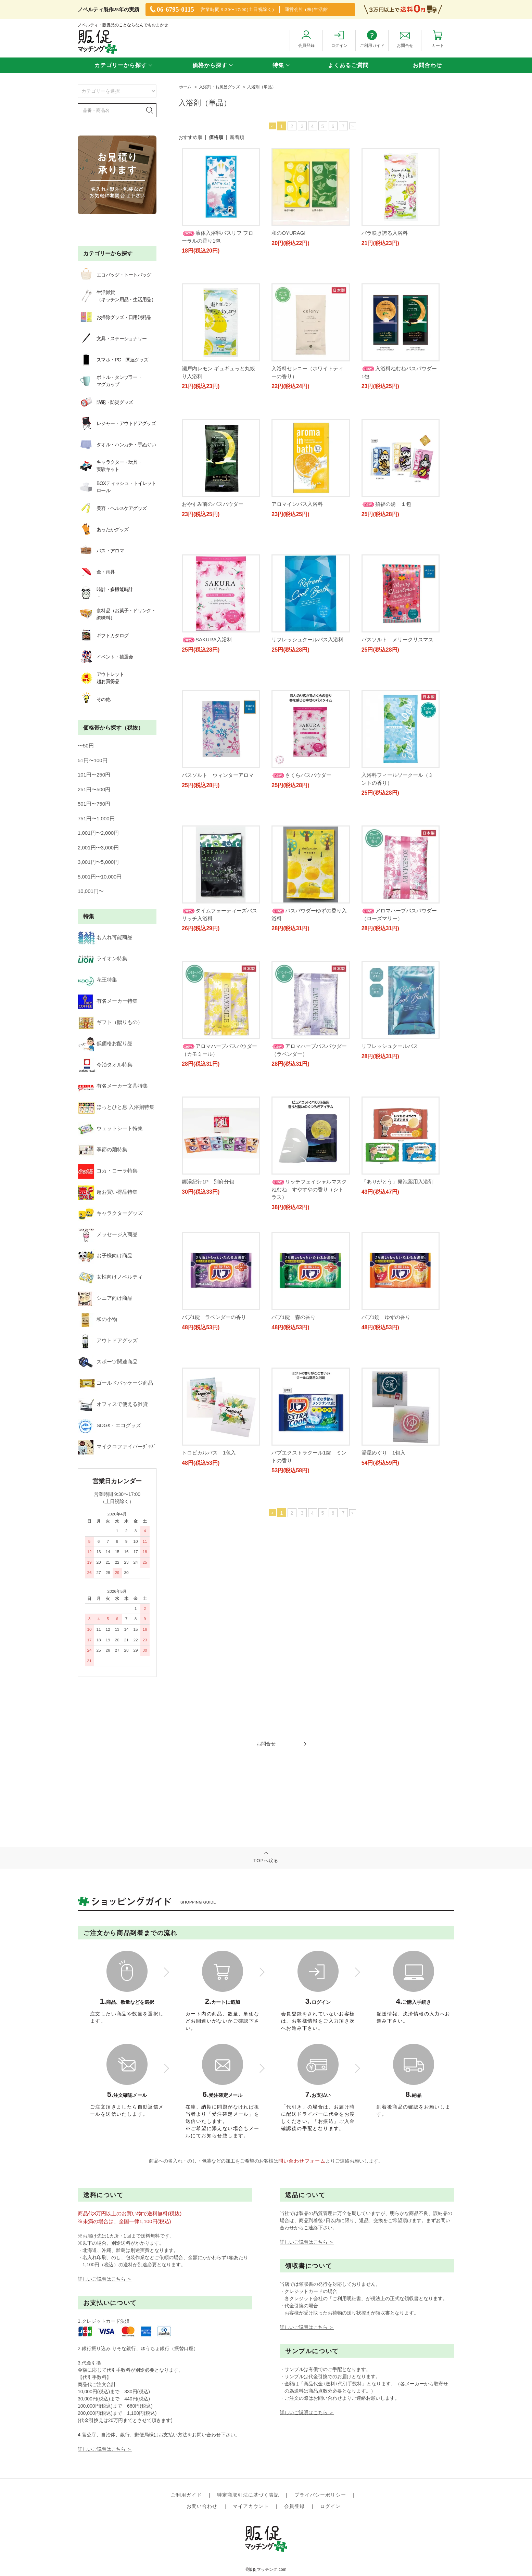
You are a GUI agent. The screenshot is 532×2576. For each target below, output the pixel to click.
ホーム (185, 87)
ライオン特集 (93, 884)
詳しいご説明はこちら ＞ (105, 2148)
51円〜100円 (92, 696)
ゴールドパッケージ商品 (106, 1175)
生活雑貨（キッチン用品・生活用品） (117, 296)
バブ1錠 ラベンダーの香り (394, 1337)
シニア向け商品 (96, 1117)
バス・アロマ (91, 525)
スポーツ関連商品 (98, 1161)
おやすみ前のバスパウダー (302, 481)
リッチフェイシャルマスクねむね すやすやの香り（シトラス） (309, 1224)
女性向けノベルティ (101, 1102)
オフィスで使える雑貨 (103, 1190)
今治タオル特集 (96, 957)
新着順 (237, 137)
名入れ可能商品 (96, 870)
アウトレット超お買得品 (91, 620)
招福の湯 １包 (296, 601)
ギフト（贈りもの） (101, 928)
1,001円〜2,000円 (98, 768)
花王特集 (88, 899)
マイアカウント (251, 2362)
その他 (84, 638)
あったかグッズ (94, 511)
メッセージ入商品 (98, 1073)
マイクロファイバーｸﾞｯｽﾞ (108, 1219)
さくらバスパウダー (212, 841)
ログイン (330, 2362)
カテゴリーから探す (120, 65)
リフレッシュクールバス (299, 1096)
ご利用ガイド (186, 2351)
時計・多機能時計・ (96, 557)
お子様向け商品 (96, 1088)
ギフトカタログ (94, 588)
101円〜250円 (94, 710)
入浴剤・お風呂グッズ (219, 87)
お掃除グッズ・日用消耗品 (114, 317)
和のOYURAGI (288, 233)
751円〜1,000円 (96, 754)
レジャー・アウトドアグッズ (117, 423)
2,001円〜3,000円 (98, 783)
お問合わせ (427, 65)
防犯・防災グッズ (105, 402)
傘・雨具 (87, 539)
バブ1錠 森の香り (204, 1457)
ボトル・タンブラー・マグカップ (110, 381)
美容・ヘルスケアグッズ (103, 497)
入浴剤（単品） (261, 87)
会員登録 (294, 2362)
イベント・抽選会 (96, 602)
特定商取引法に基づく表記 (248, 2351)
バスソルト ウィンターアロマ (397, 721)
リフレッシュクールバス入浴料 (218, 721)
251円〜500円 (94, 725)
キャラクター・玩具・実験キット (100, 465)
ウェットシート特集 (101, 1000)
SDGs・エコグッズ (100, 1204)
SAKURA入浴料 (387, 601)
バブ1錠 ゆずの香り (295, 1457)
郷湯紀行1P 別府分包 (388, 1096)
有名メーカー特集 (98, 913)
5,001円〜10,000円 (100, 812)
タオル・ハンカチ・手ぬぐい (117, 444)
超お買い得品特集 (98, 1044)
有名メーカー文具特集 (103, 971)
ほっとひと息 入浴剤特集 (107, 986)
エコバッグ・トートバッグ (114, 275)
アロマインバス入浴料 (387, 481)
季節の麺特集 (93, 1015)
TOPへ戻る (265, 1821)
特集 (278, 65)
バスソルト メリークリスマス (307, 721)
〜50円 (86, 681)
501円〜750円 (94, 739)
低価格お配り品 (96, 942)
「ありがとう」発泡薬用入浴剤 (397, 1216)
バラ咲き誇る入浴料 (385, 233)
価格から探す (209, 65)
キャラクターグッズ (101, 1059)
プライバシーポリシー (320, 2351)
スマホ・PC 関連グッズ (113, 360)
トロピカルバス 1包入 (389, 1457)
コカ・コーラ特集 (98, 1030)
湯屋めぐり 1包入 (293, 1577)
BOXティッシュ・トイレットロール (114, 483)
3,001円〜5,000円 (98, 797)
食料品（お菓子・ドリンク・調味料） (116, 574)
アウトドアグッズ (98, 1146)
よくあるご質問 (348, 65)
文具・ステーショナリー (112, 338)
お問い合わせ (202, 2362)
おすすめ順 (190, 137)
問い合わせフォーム (302, 2030)
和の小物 (88, 1132)
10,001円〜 (91, 826)
